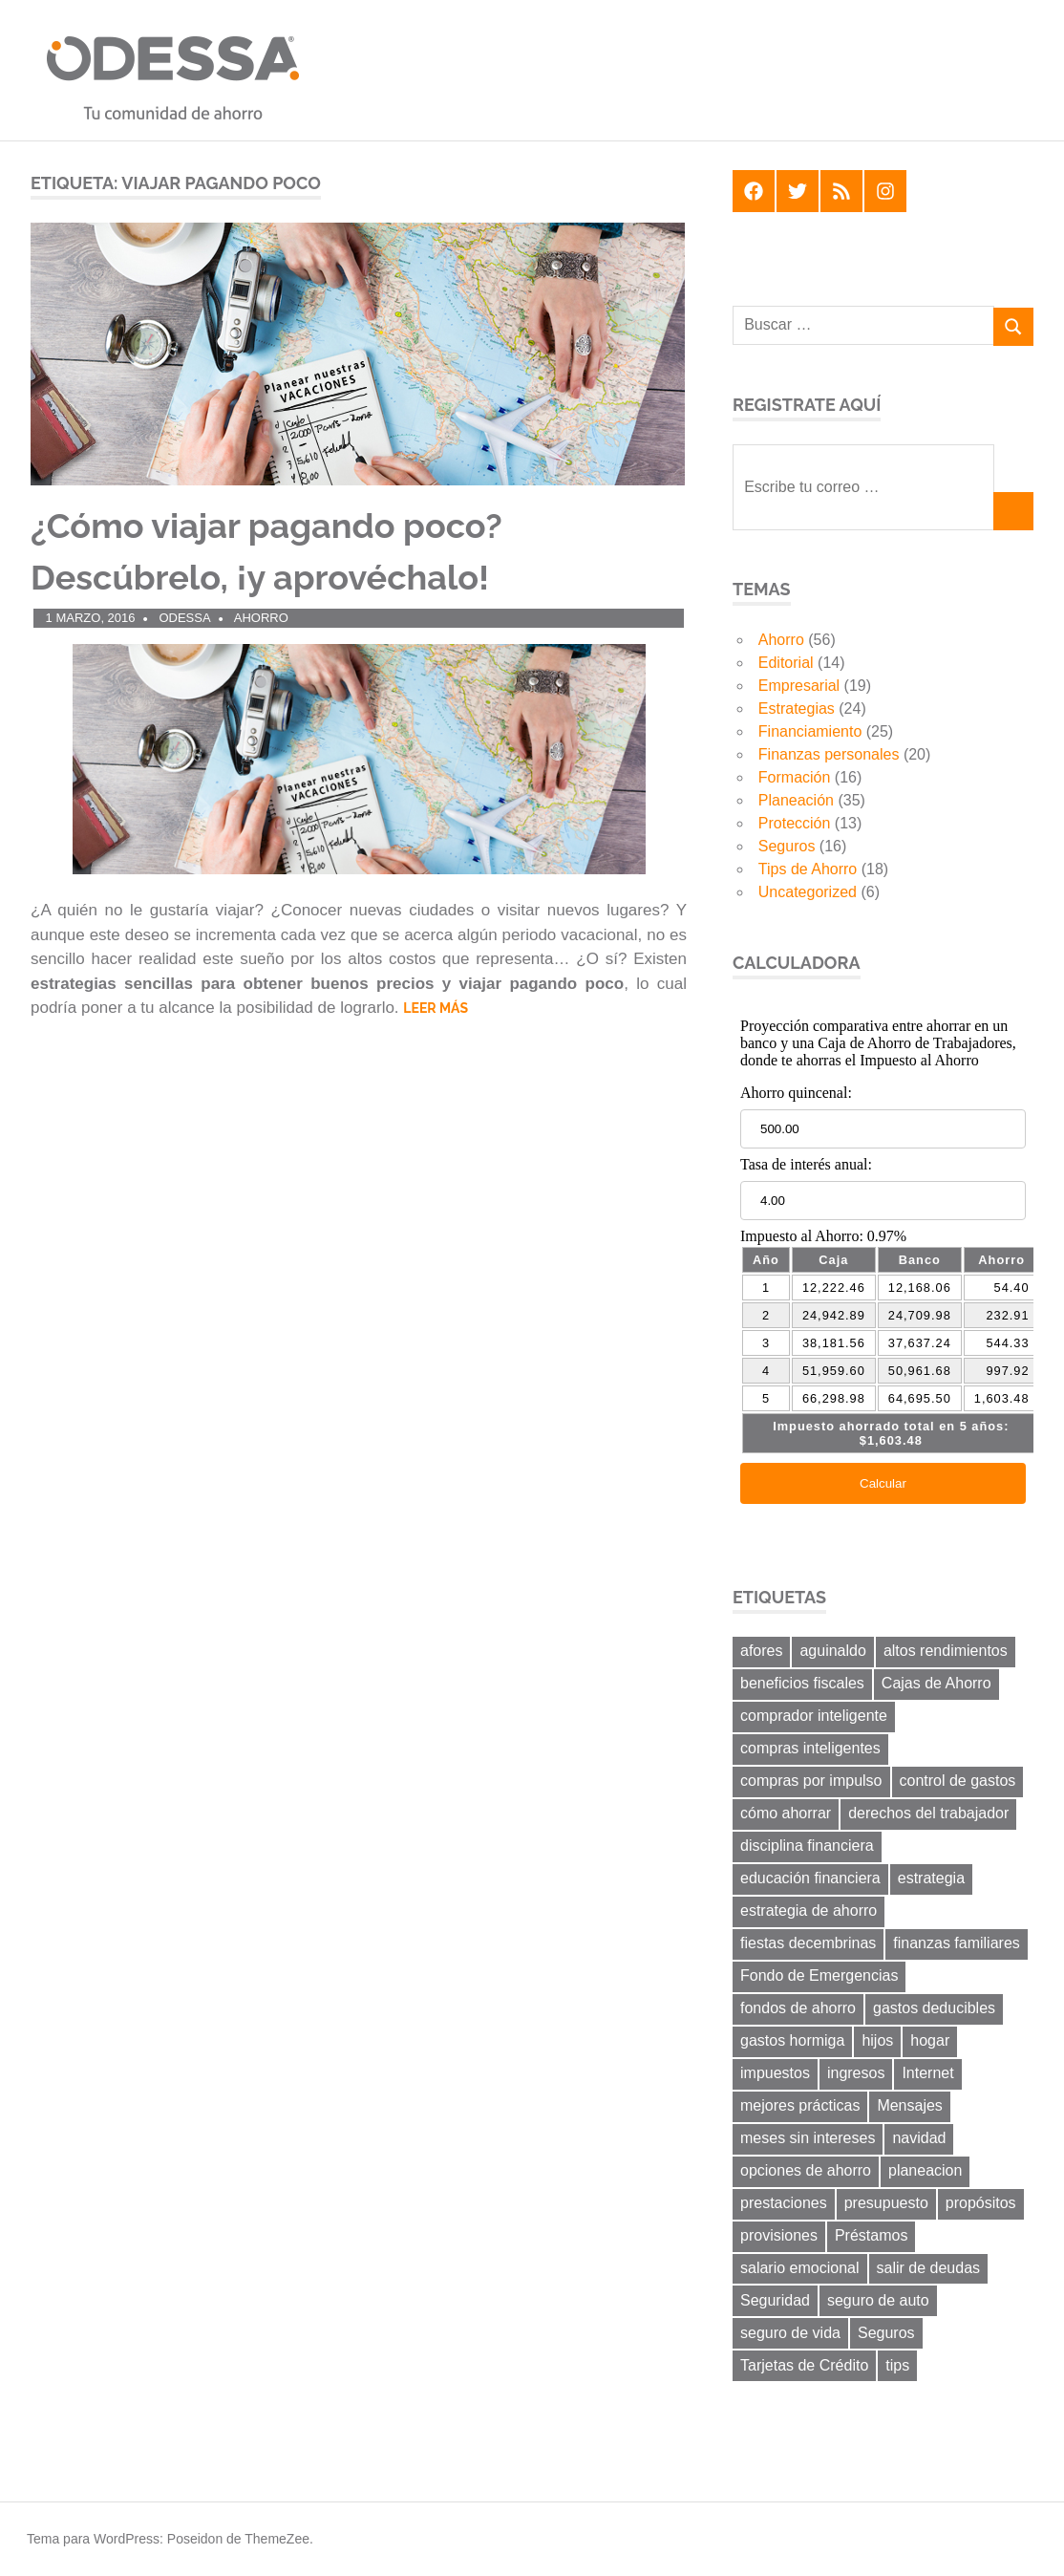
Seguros (787, 846)
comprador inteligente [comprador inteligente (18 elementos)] (813, 1715)
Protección (794, 823)
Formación (794, 777)
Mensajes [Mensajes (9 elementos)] (909, 2105)
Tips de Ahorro (807, 869)
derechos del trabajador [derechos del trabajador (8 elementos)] (928, 1813)
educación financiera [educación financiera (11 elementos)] (810, 1878)
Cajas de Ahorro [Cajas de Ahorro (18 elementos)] (936, 1683)
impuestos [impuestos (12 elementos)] (775, 2073)
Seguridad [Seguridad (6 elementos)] (775, 2300)
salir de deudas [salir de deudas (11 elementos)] (929, 2268)
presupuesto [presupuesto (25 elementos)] (886, 2203)
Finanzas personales (829, 754)
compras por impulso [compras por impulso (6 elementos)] (811, 1780)
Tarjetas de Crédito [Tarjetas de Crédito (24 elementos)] (804, 2365)
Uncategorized (807, 892)
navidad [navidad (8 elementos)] (919, 2138)
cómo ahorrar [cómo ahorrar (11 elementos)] (785, 1813)
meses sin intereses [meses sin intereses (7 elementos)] (807, 2138)
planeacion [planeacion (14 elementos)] (925, 2170)
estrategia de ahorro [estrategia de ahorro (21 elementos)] (808, 1910)
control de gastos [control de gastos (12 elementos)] (958, 1780)
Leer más (435, 1008)
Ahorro (261, 618)
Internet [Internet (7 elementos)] (927, 2073)
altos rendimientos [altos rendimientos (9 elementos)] (945, 1650)
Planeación (796, 800)
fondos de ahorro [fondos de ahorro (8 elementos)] (798, 2008)
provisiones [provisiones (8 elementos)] (779, 2235)
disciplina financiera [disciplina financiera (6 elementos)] (807, 1845)
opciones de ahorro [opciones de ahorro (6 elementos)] (805, 2170)
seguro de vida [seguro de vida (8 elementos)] (790, 2333)
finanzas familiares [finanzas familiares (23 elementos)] (956, 1943)
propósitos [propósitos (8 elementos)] (981, 2203)
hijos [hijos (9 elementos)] (877, 2040)
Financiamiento (810, 731)
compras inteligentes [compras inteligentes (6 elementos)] (810, 1748)
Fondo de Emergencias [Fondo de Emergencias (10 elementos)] (819, 1975)
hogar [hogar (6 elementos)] (929, 2040)
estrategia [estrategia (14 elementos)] (931, 1878)
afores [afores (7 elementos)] (761, 1650)
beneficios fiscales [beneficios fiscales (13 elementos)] (802, 1683)
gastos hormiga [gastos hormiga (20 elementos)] (792, 2040)
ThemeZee (277, 2538)
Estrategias (796, 708)
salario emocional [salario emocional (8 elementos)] (800, 2268)
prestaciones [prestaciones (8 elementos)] (783, 2203)
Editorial (786, 663)
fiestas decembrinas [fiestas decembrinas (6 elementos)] (808, 1943)
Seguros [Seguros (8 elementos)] (886, 2333)
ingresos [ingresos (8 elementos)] (855, 2073)
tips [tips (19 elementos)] (897, 2365)
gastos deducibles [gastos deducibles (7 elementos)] (934, 2008)
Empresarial (799, 685)
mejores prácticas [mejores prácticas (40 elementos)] (800, 2105)
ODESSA (184, 618)
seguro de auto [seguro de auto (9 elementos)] (878, 2300)
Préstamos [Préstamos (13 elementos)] (871, 2235)
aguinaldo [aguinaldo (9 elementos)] (832, 1650)
